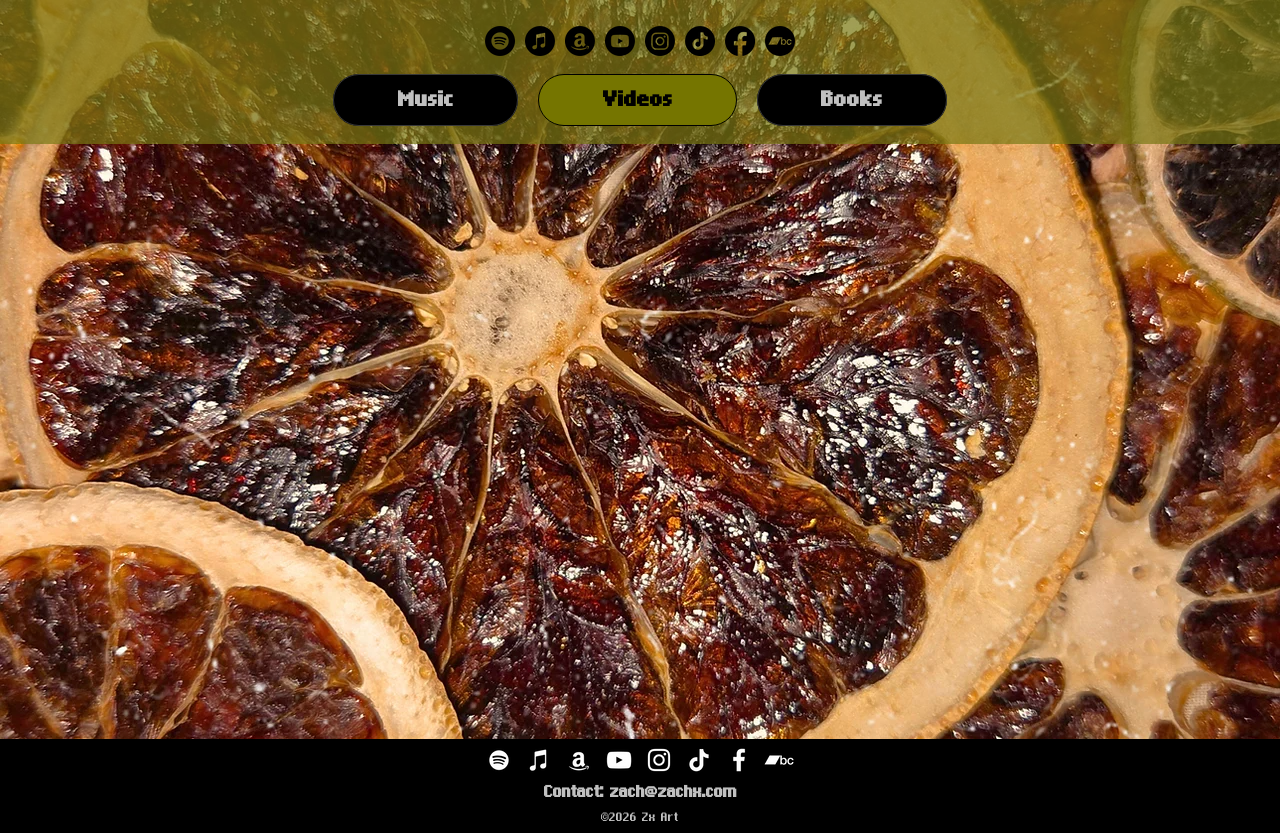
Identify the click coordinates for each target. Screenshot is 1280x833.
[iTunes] (539, 760)
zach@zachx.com (673, 792)
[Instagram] (660, 41)
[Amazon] (580, 41)
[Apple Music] (540, 41)
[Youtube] (620, 41)
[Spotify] (500, 41)
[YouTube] (619, 760)
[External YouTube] (390, 289)
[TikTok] (700, 41)
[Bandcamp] (780, 41)
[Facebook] (740, 41)
